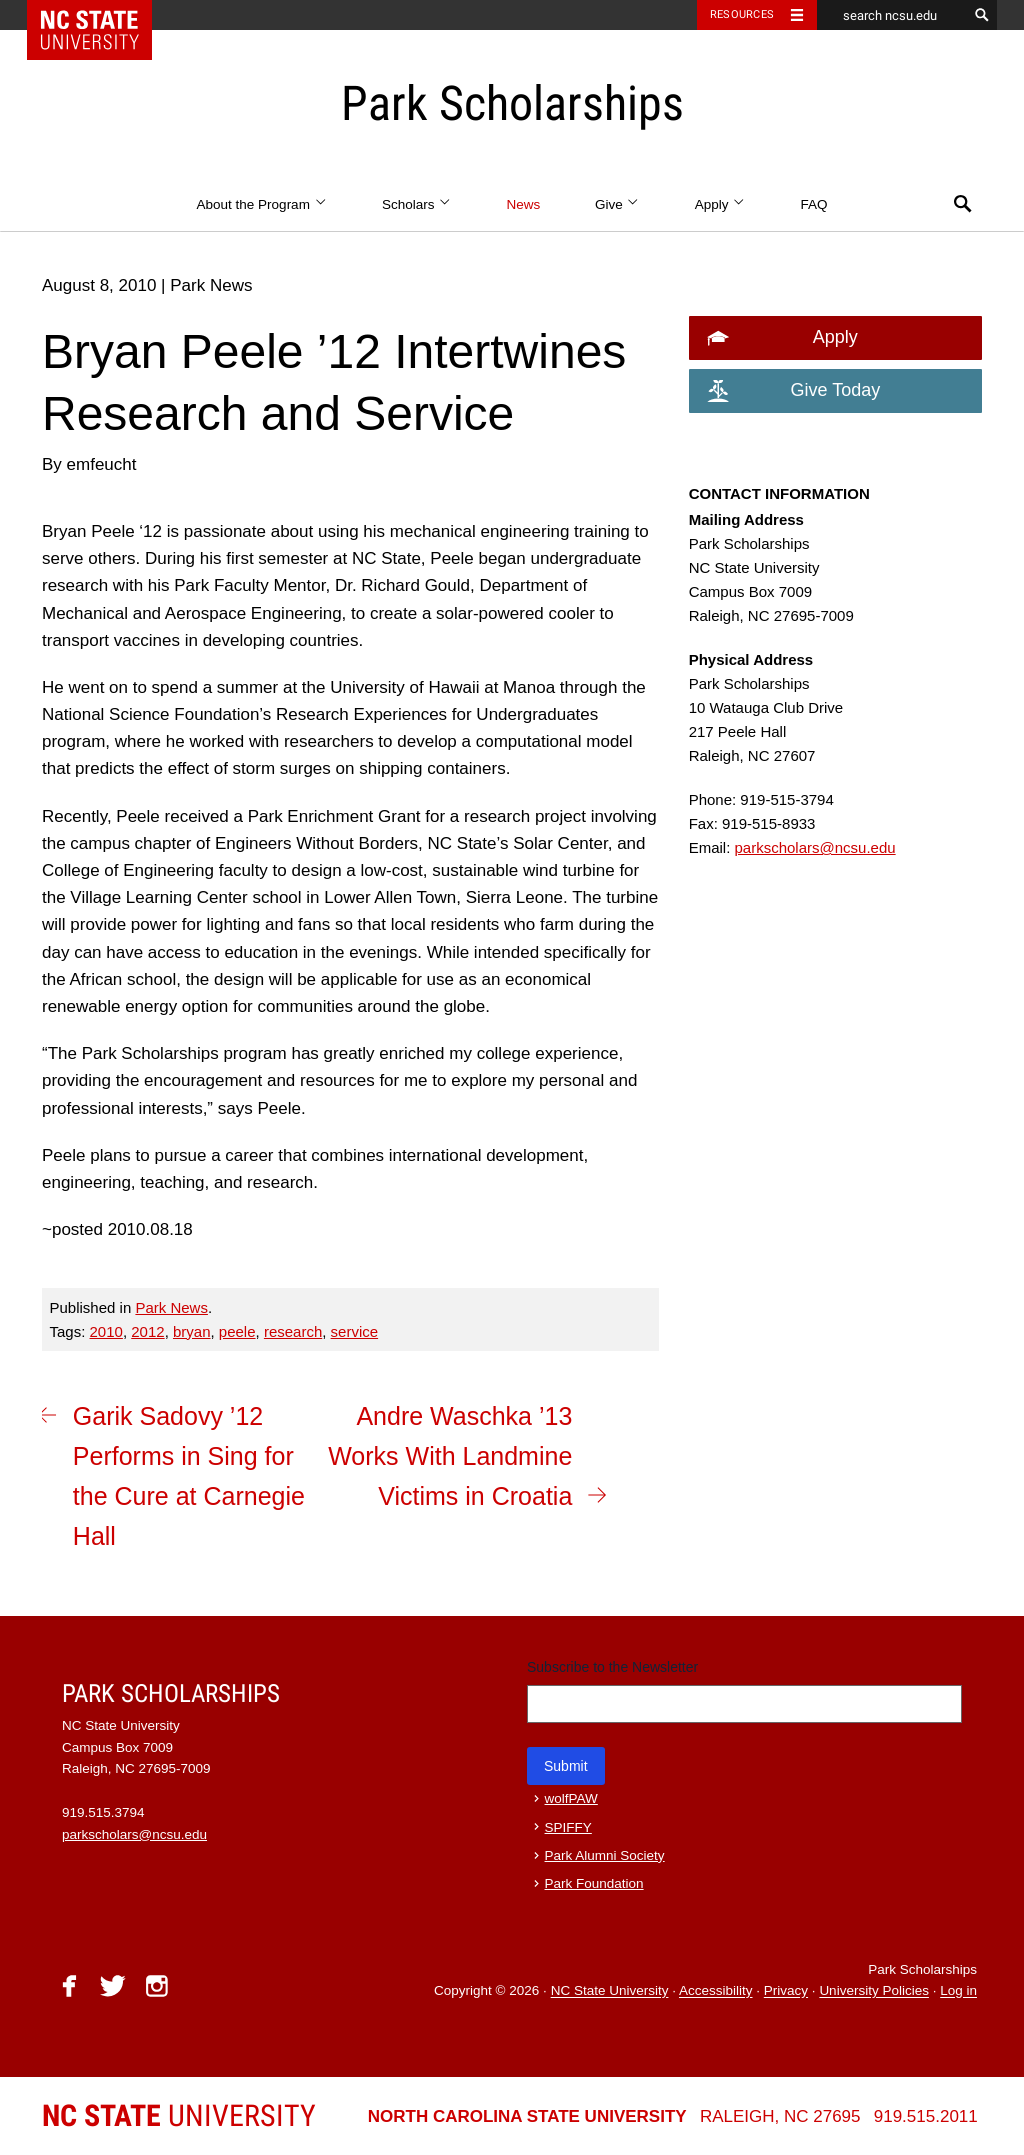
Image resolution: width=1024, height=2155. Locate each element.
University (179, 2115)
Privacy (786, 1991)
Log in (958, 1991)
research (293, 1331)
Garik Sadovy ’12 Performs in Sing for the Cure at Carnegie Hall (189, 1476)
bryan (192, 1331)
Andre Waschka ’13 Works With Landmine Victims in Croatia (450, 1456)
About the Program (262, 204)
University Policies (874, 1991)
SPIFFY (568, 1827)
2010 (106, 1331)
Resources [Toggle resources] (742, 14)
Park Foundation (594, 1883)
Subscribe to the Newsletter (612, 1667)
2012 (147, 1331)
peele (237, 1331)
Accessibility (716, 1991)
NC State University (610, 1991)
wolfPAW (571, 1798)
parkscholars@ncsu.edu (815, 847)
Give (617, 204)
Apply (720, 204)
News (523, 204)
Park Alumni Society (605, 1855)
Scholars (417, 204)
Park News (171, 1307)
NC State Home (102, 15)
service (355, 1331)
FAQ (813, 204)
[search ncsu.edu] (892, 15)
